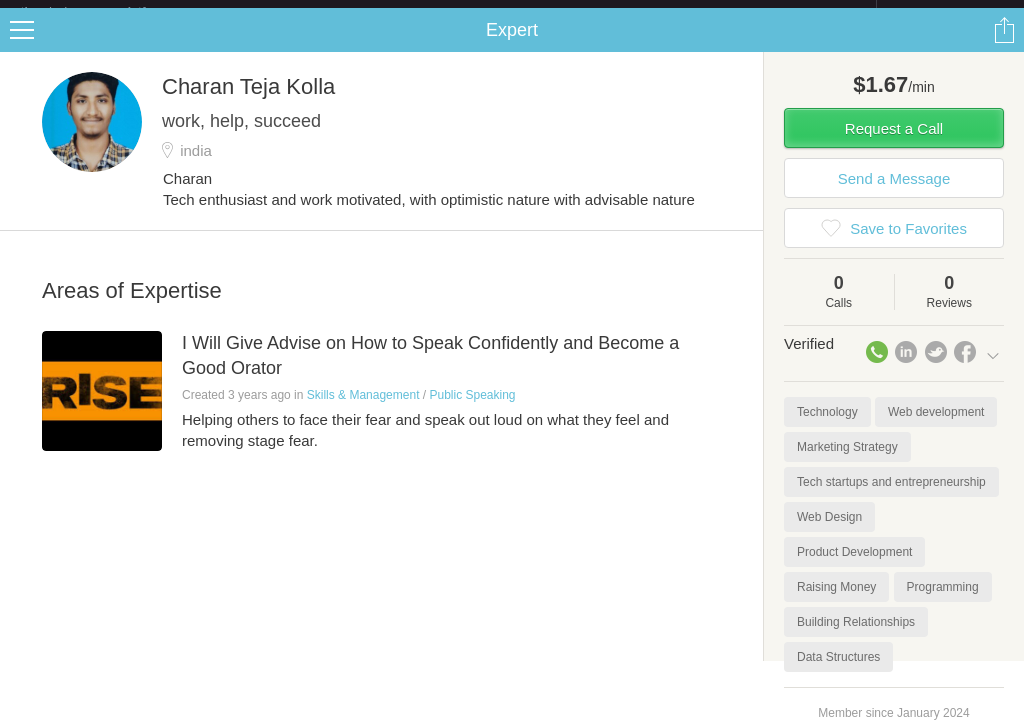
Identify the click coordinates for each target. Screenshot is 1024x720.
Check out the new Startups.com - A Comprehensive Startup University (659, 13)
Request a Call (894, 144)
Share (1004, 46)
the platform (104, 11)
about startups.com (947, 13)
